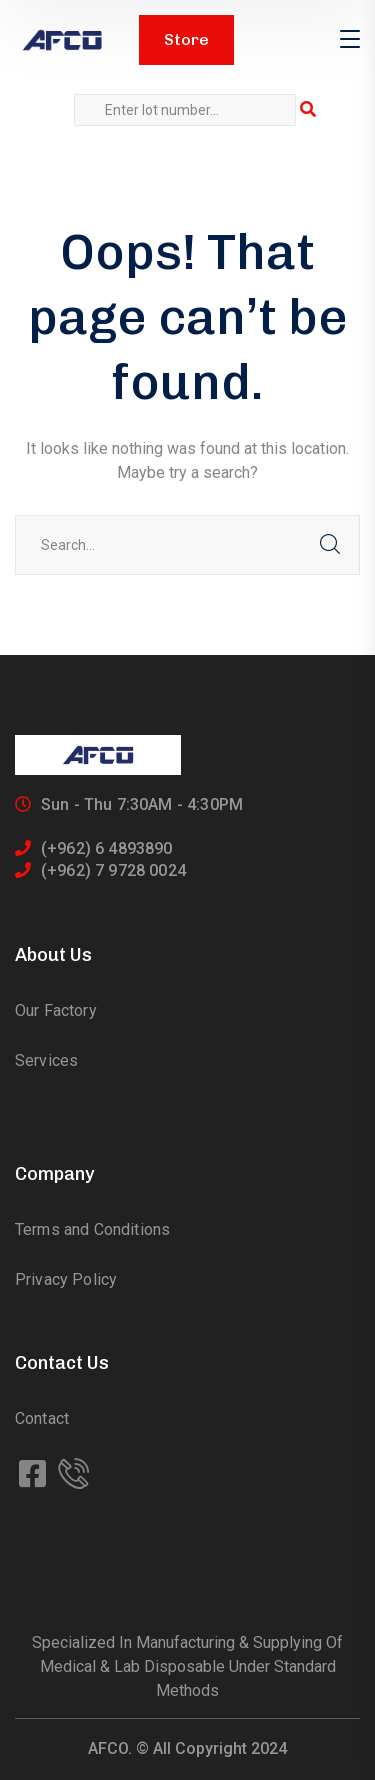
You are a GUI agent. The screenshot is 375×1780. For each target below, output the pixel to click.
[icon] (34, 1475)
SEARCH (330, 545)
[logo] (62, 40)
